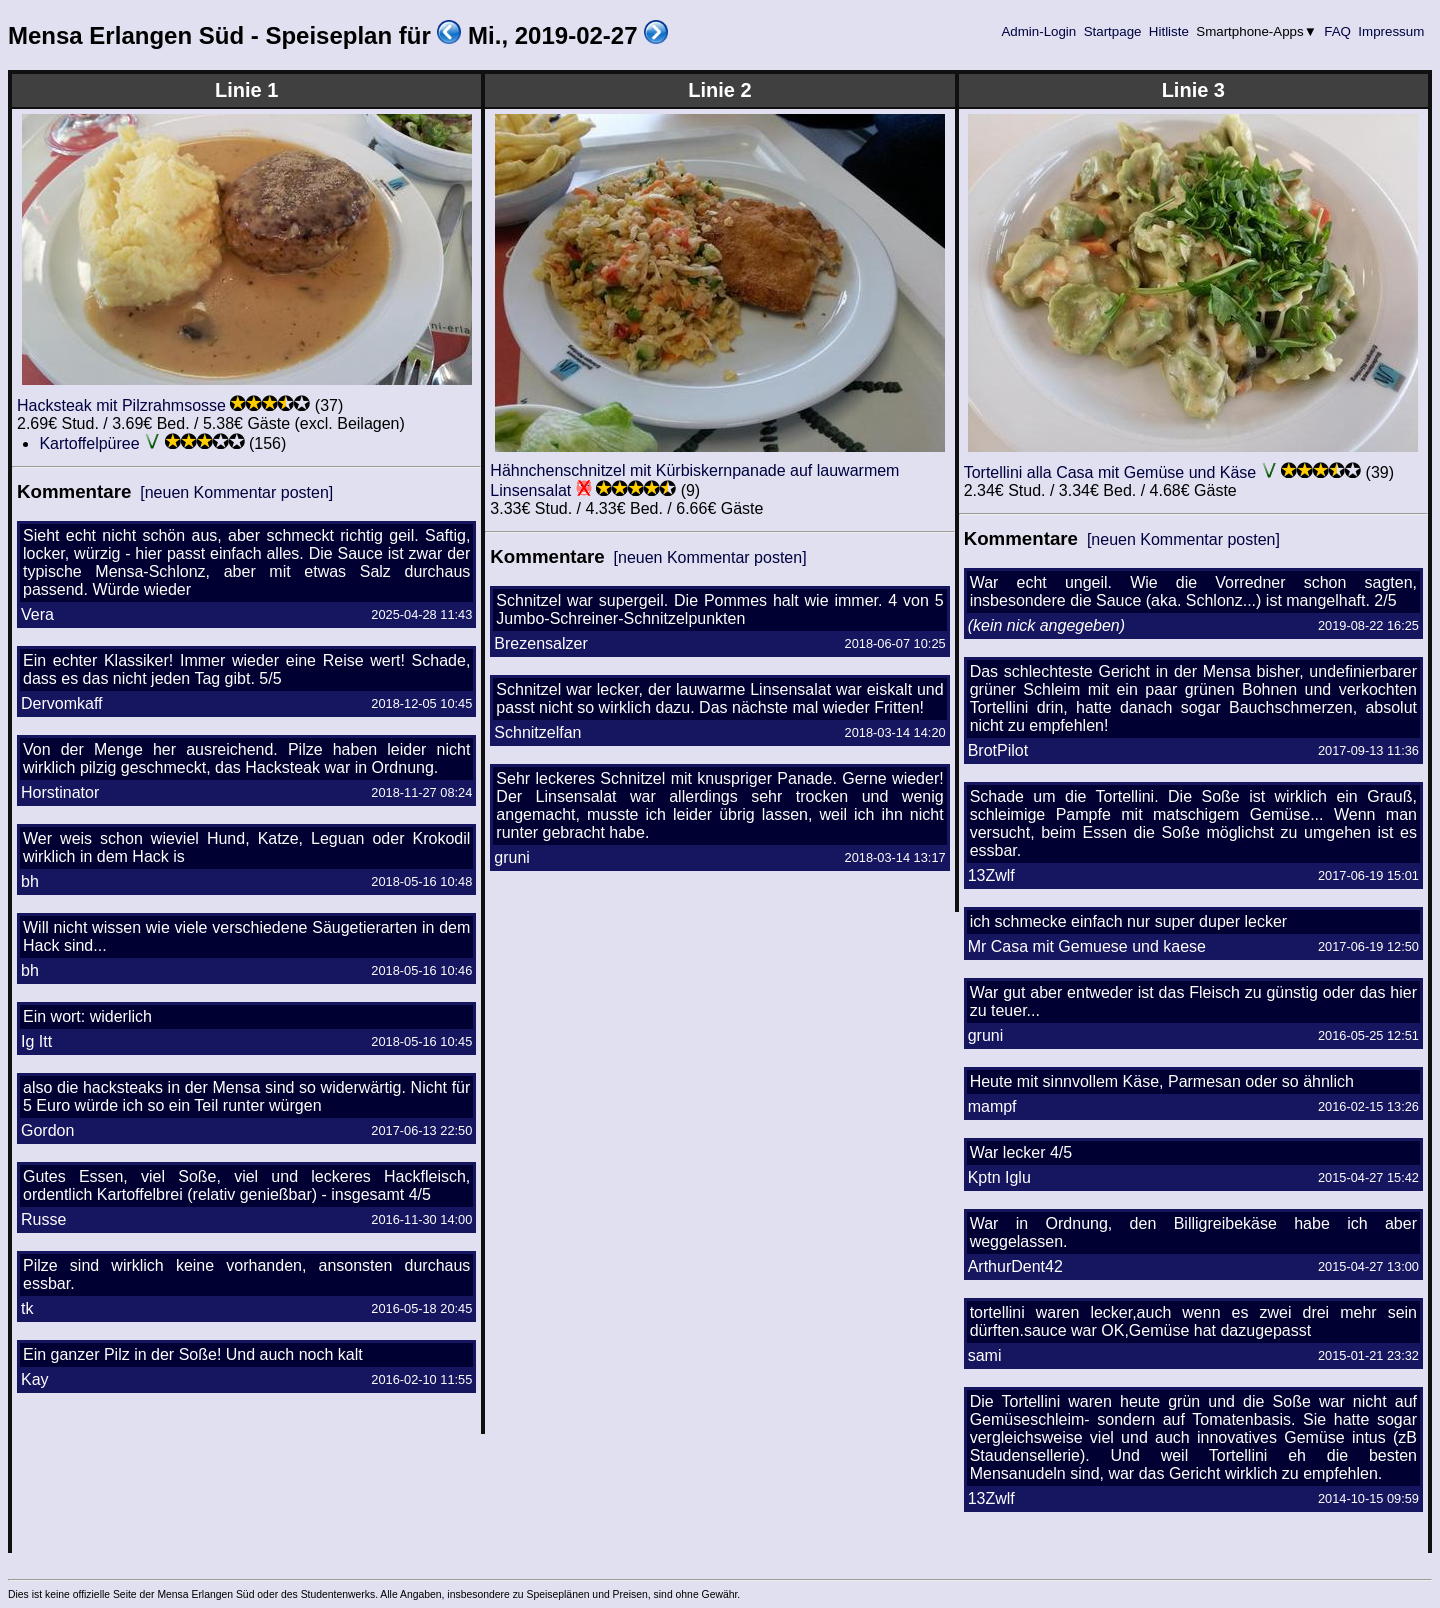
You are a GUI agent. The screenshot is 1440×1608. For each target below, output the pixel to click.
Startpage (1112, 31)
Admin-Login (1039, 31)
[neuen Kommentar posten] (236, 492)
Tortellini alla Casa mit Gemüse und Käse (1110, 472)
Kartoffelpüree (89, 443)
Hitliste (1168, 31)
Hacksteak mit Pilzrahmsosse (121, 405)
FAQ (1338, 31)
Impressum (1391, 31)
